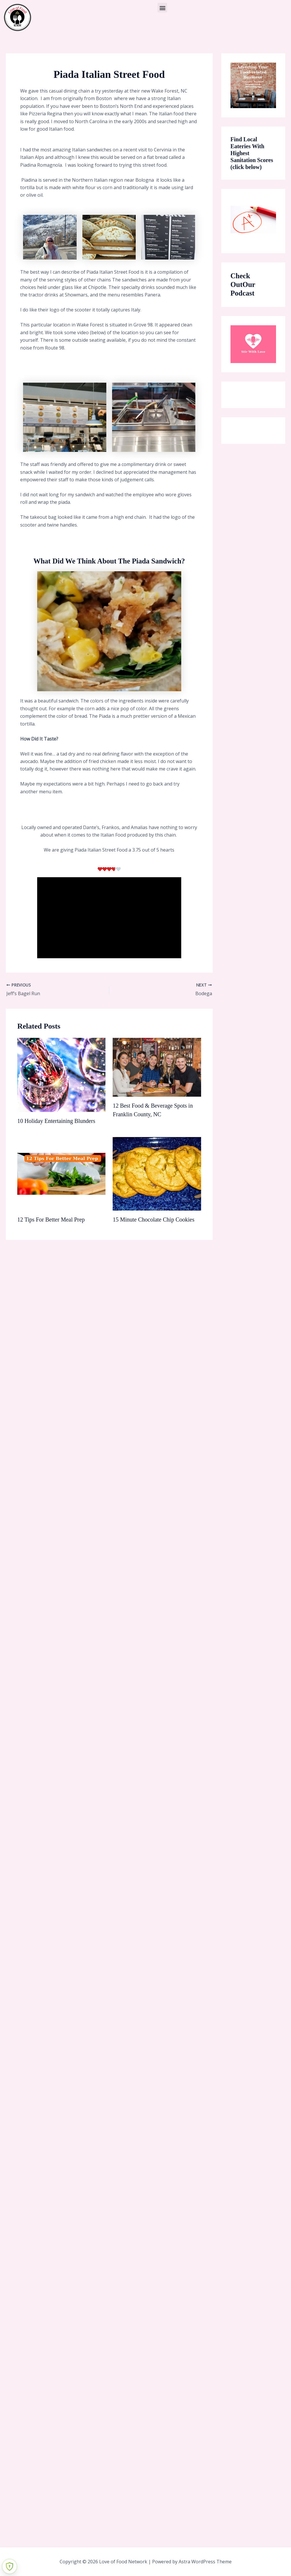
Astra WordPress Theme (205, 2561)
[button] (162, 7)
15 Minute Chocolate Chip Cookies (153, 1219)
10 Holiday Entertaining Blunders (56, 1121)
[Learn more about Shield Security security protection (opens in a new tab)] (9, 2566)
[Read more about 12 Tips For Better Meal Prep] (61, 1173)
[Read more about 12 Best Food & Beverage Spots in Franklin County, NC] (157, 1067)
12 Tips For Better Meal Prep (51, 1219)
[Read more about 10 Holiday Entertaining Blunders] (61, 1074)
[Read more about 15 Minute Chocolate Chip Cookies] (157, 1173)
